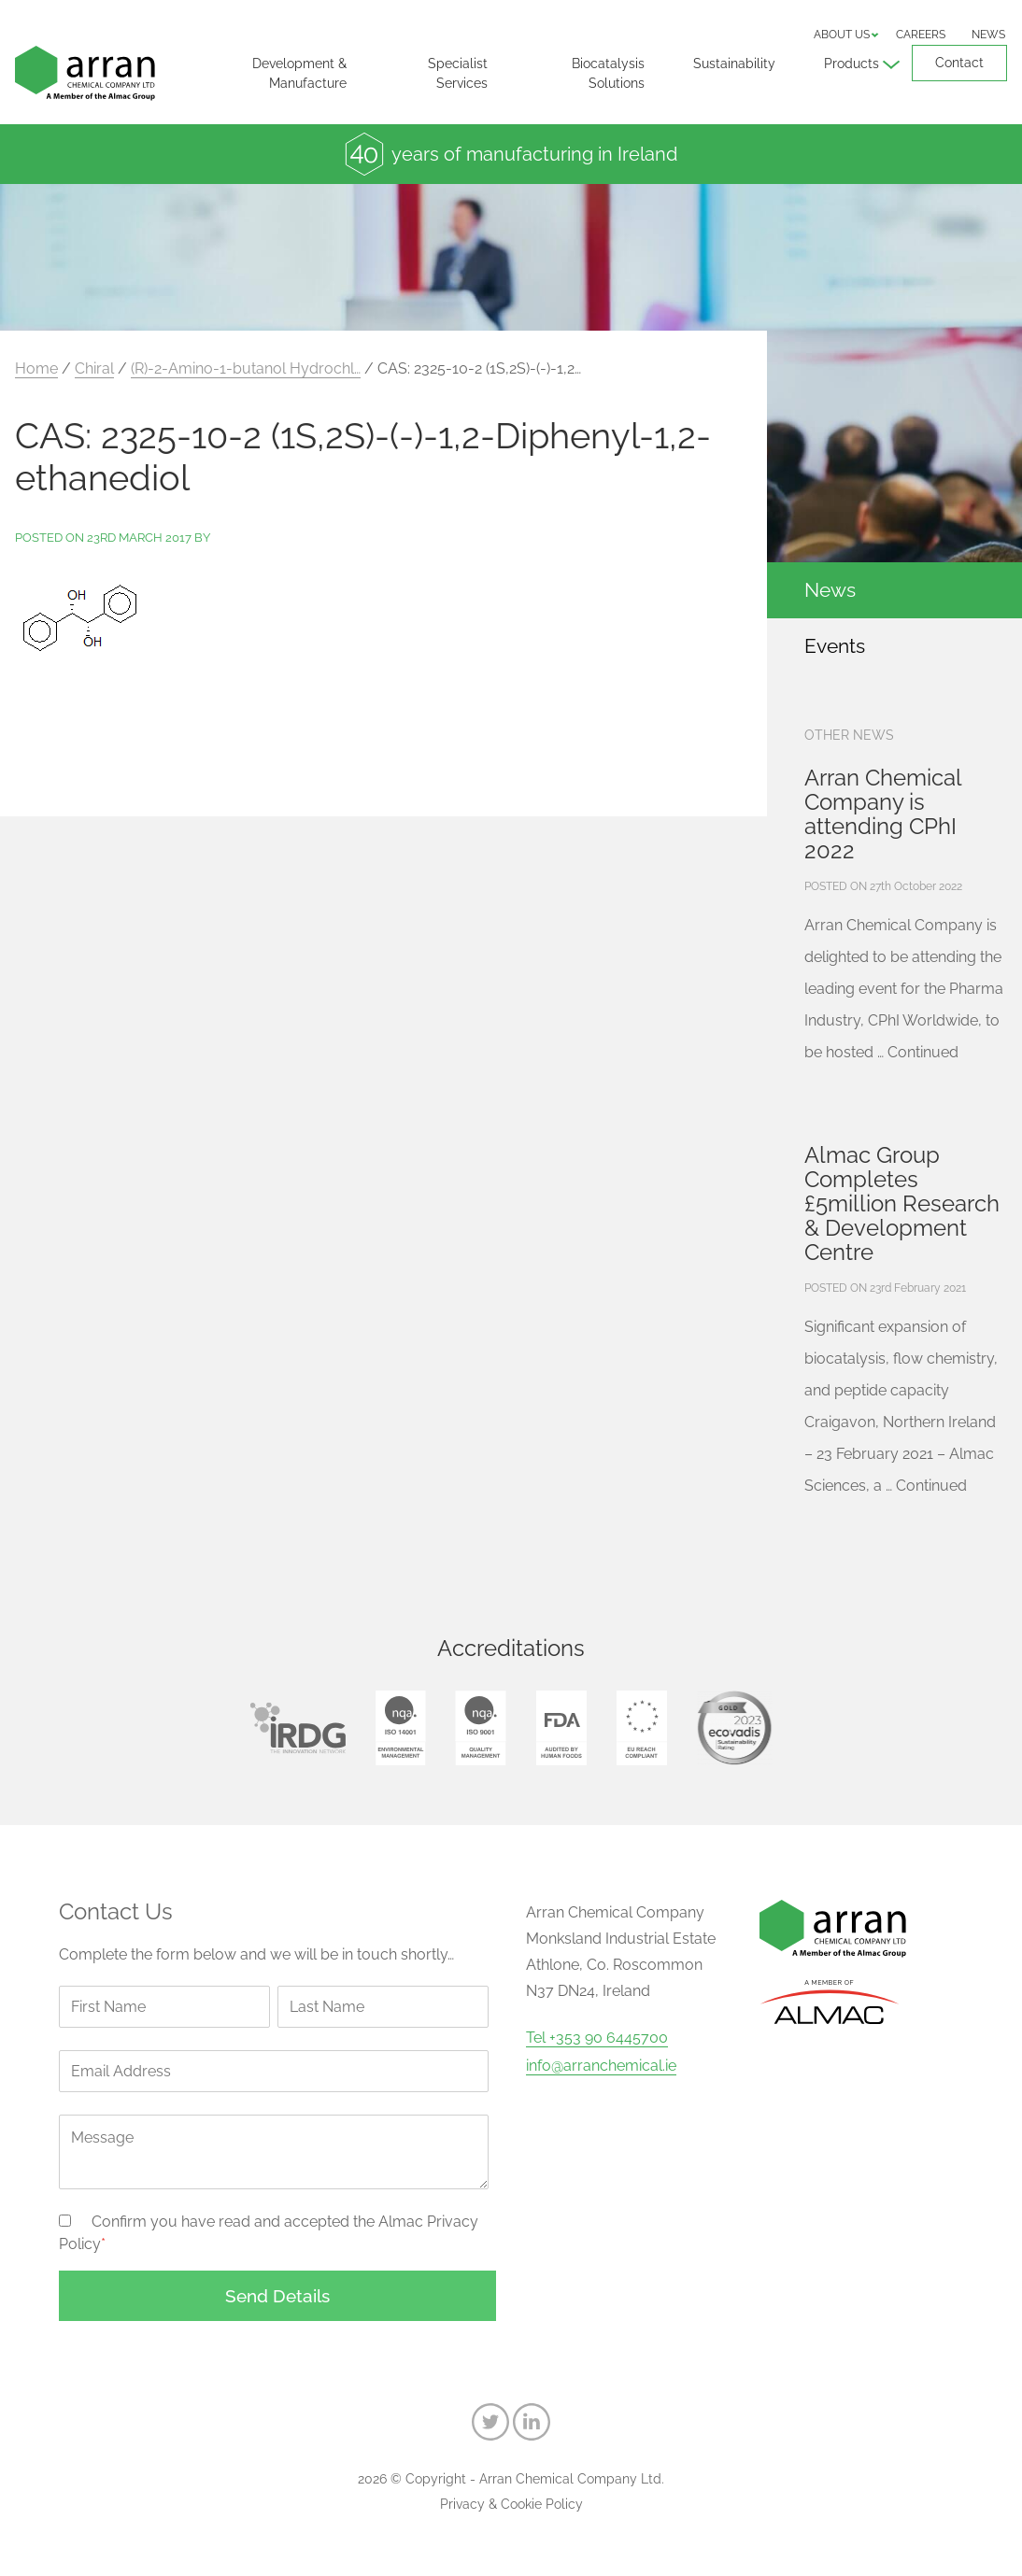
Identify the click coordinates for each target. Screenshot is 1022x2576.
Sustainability (734, 63)
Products (851, 63)
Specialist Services (458, 73)
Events (834, 646)
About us (842, 34)
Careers (920, 34)
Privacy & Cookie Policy (511, 2504)
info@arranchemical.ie (601, 2066)
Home (36, 368)
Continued (922, 1052)
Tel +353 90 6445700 (597, 2038)
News (988, 34)
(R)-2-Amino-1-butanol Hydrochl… (246, 368)
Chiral (94, 368)
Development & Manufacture (299, 73)
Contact (959, 62)
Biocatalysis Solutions (608, 73)
